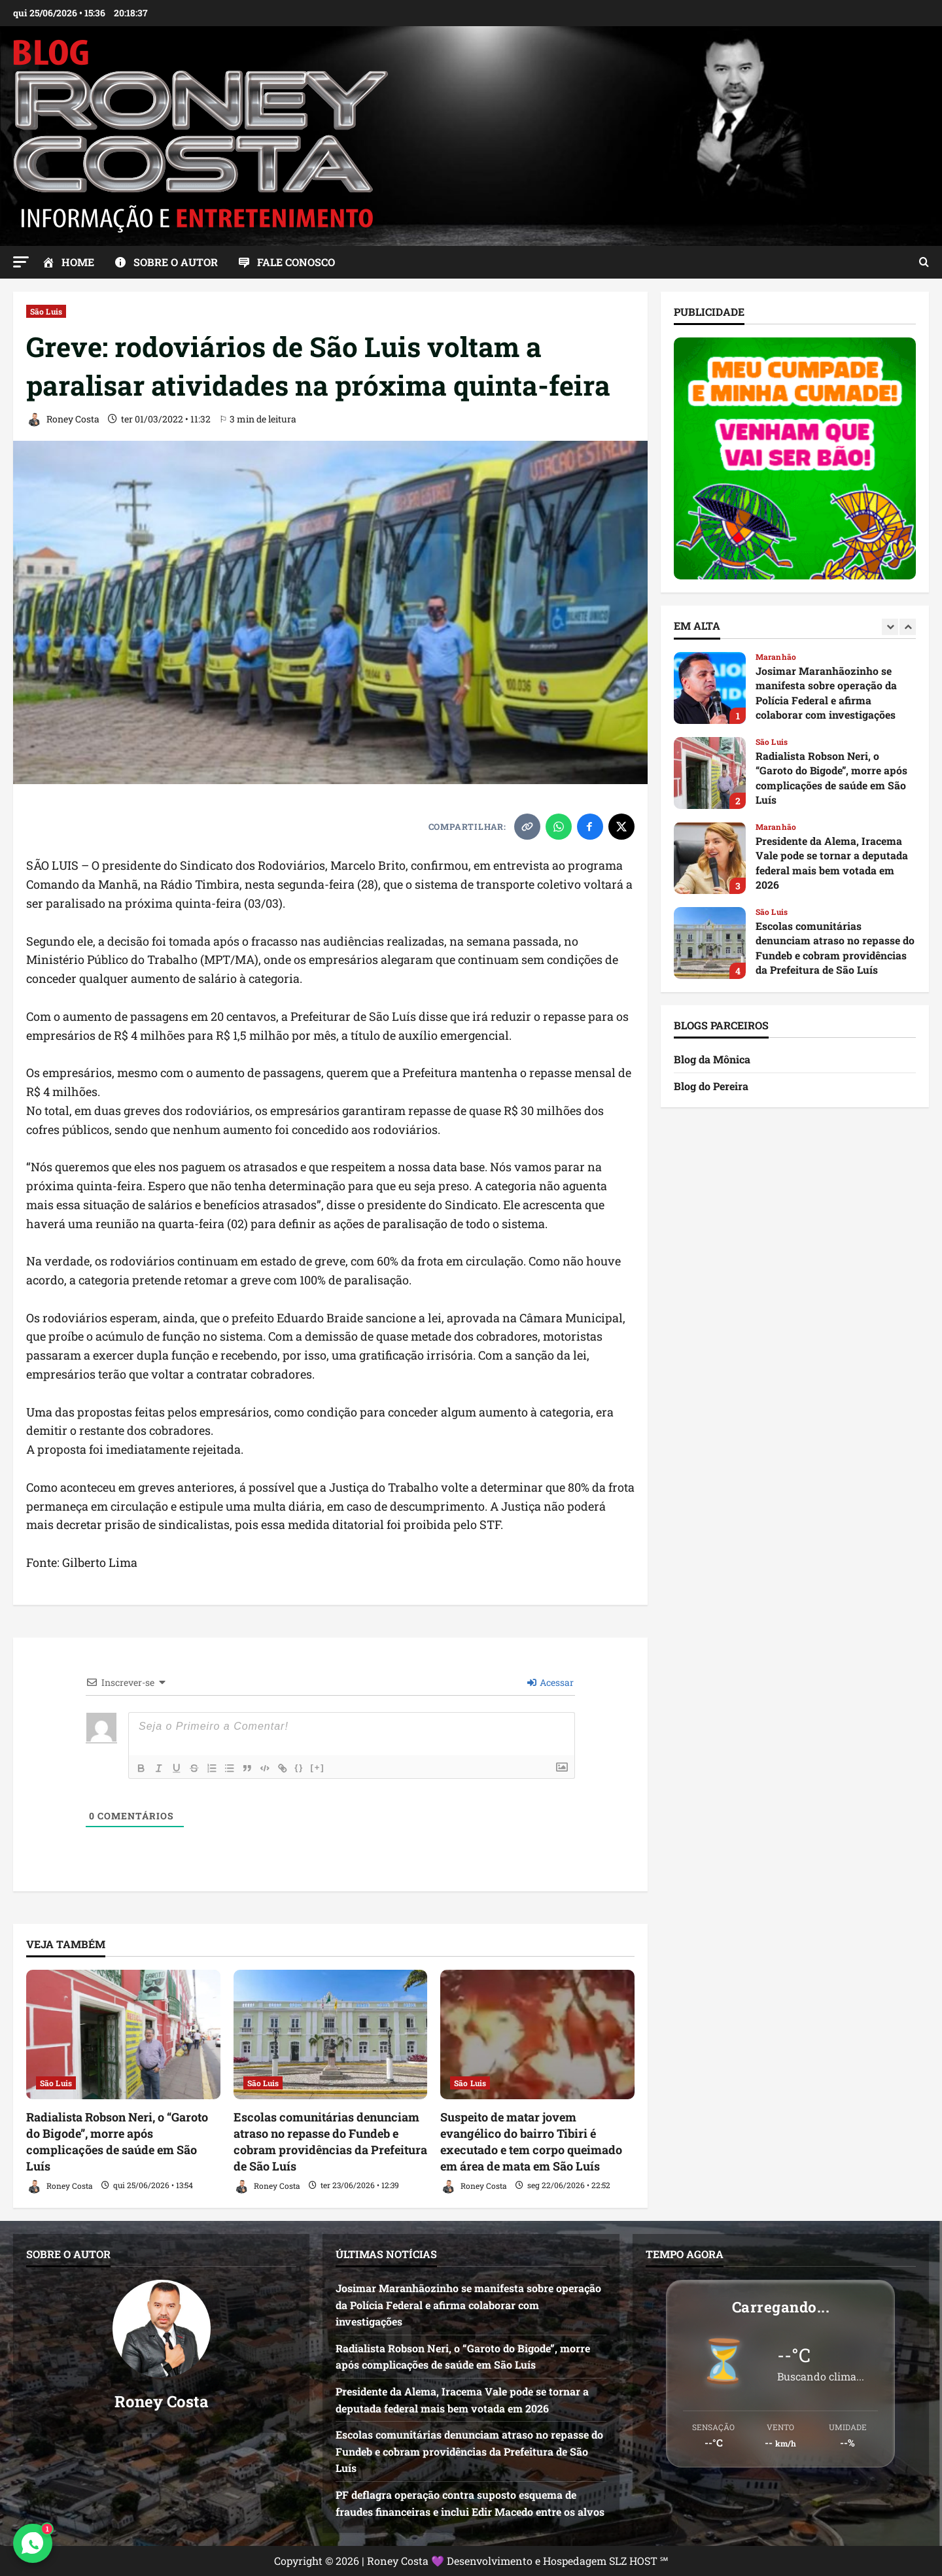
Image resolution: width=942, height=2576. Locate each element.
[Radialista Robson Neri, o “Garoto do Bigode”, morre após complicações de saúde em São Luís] (123, 2034)
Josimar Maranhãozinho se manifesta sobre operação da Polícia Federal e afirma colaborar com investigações (710, 688)
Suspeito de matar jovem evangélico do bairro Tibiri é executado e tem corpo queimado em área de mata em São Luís (531, 2141)
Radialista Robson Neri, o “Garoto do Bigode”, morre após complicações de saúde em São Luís (117, 2141)
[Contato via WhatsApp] (32, 2543)
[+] (323, 1767)
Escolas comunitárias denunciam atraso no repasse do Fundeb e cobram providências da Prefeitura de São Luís (330, 2141)
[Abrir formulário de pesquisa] (924, 262)
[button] (21, 261)
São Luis (46, 311)
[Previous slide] (890, 627)
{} (304, 1767)
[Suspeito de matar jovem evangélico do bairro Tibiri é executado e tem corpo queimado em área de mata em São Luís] (537, 2034)
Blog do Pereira (711, 1086)
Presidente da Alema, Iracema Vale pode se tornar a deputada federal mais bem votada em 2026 (710, 858)
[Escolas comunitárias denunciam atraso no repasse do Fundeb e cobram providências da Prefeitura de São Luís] (331, 2034)
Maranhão (776, 657)
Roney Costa (62, 419)
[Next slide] (907, 627)
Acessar (550, 1682)
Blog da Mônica (712, 1059)
